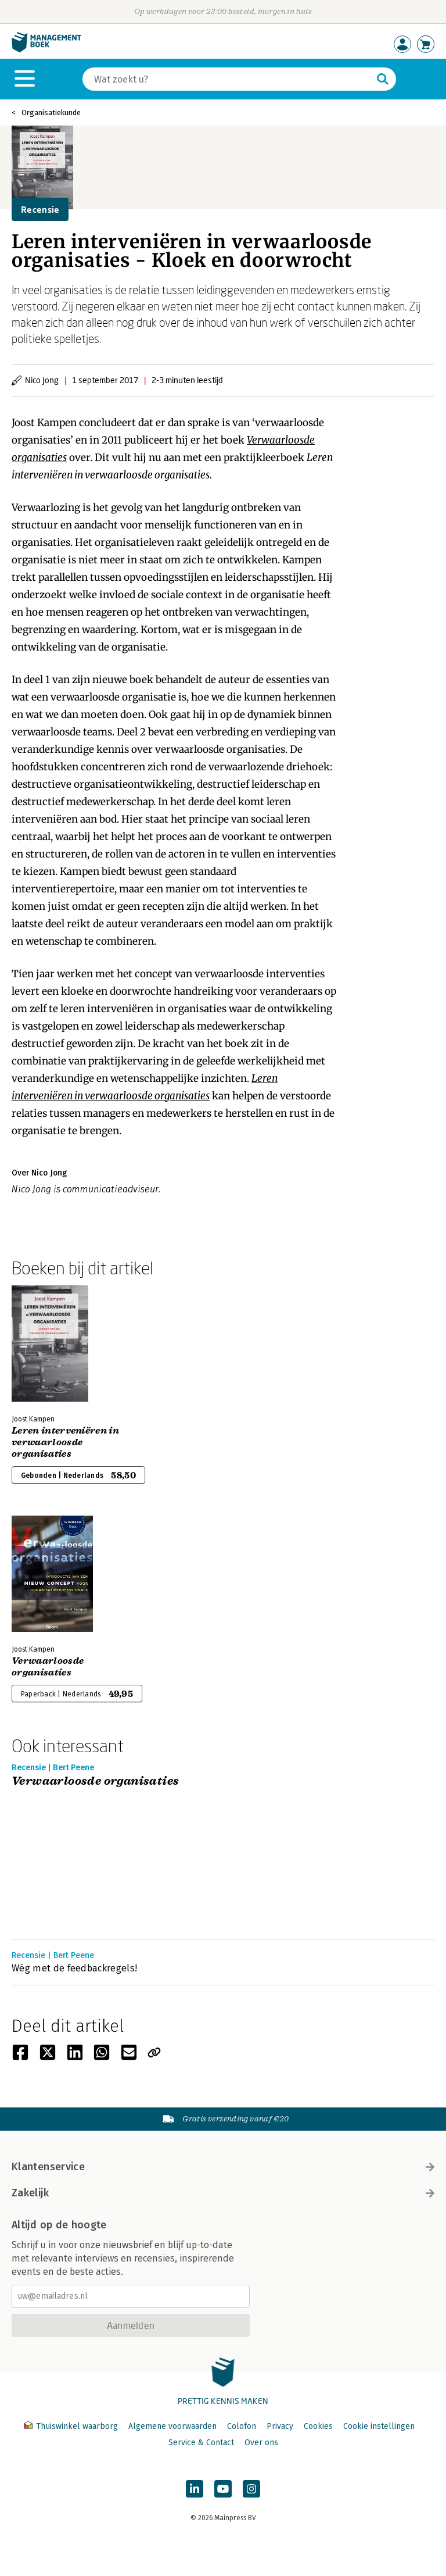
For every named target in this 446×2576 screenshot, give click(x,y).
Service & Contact (201, 2443)
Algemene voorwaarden (172, 2426)
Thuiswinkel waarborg (72, 2426)
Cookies (318, 2426)
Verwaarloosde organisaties (48, 1666)
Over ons (261, 2443)
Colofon (241, 2426)
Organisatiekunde (51, 112)
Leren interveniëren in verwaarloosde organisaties (65, 1442)
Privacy (280, 2426)
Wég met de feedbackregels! (74, 1968)
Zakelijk (223, 2192)
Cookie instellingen (379, 2426)
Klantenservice (223, 2166)
